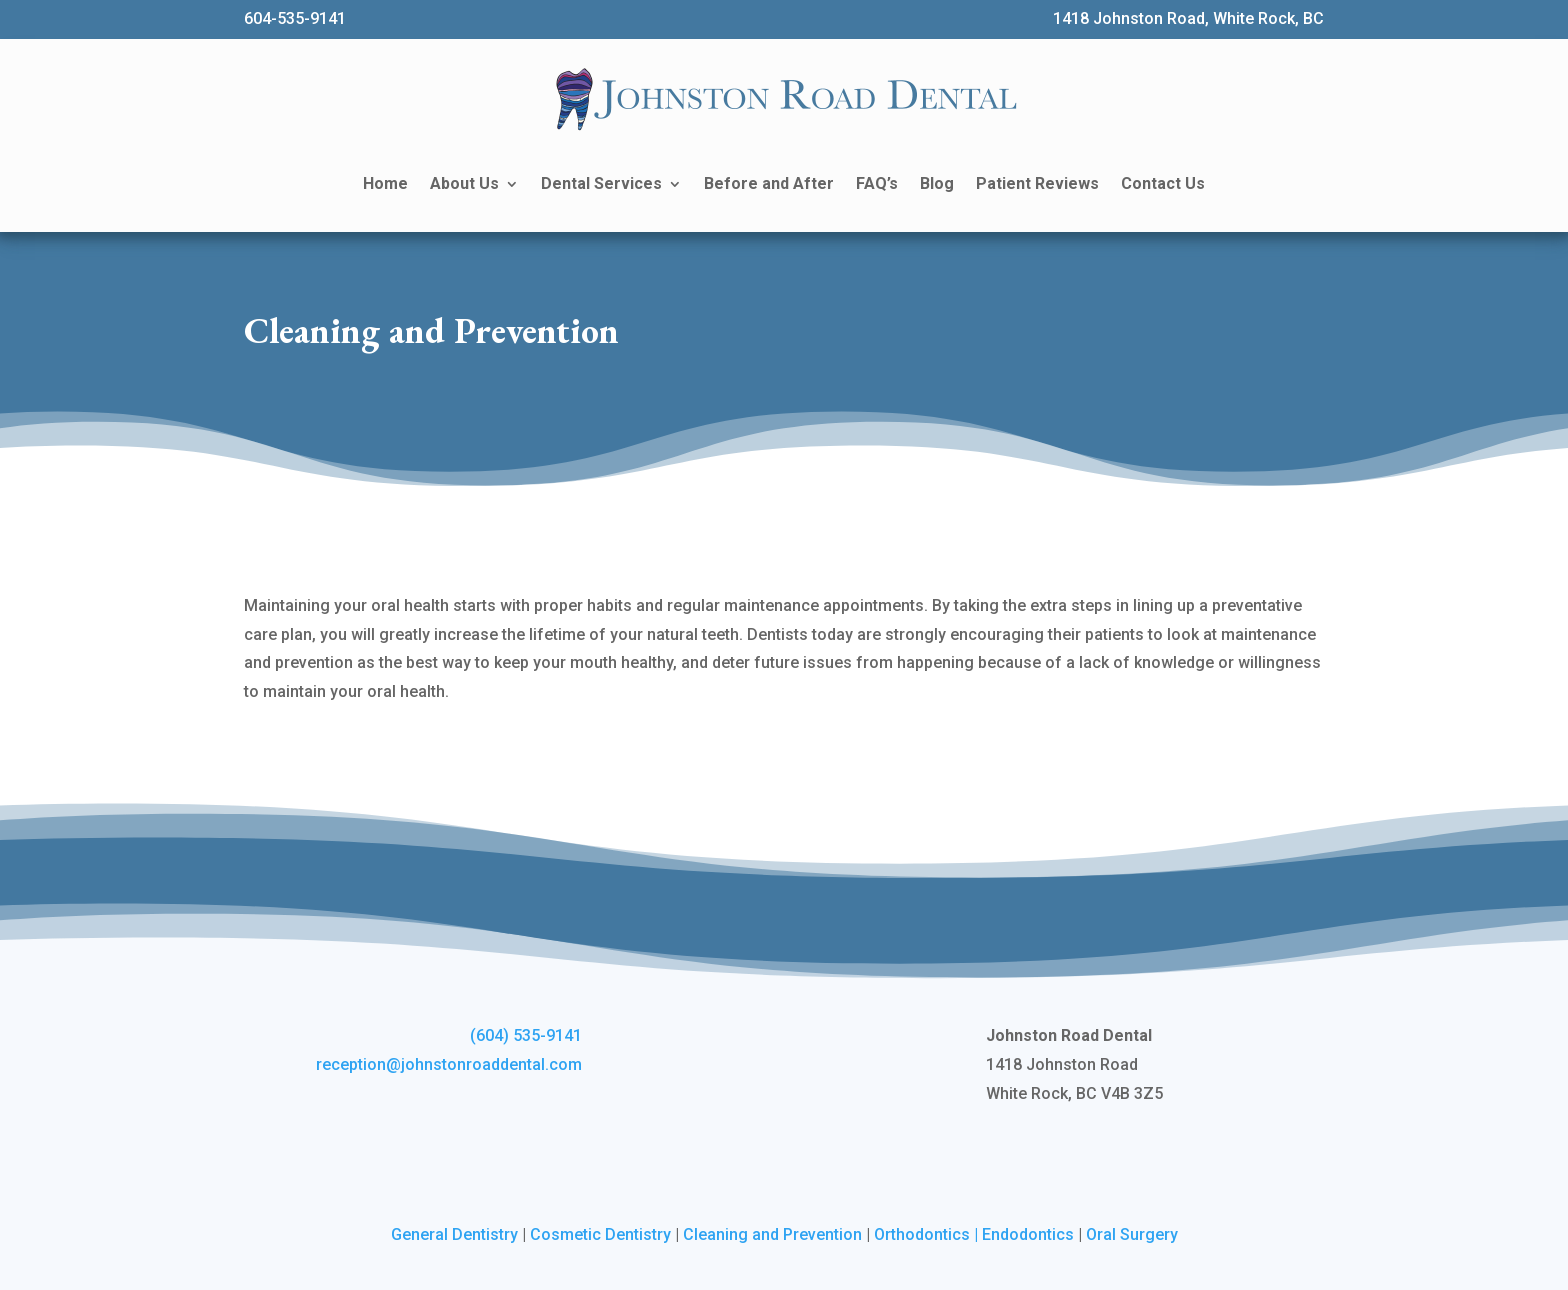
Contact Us (1163, 183)
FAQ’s (877, 183)
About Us (464, 183)
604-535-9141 (295, 18)
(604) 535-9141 (526, 1035)
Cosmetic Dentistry (600, 1234)
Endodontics (1028, 1234)
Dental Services (601, 183)
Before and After (769, 183)
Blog (937, 183)
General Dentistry (454, 1234)
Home (385, 183)
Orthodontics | (928, 1234)
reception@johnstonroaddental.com (449, 1064)
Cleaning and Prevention (772, 1234)
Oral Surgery (1132, 1234)
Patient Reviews (1037, 183)
